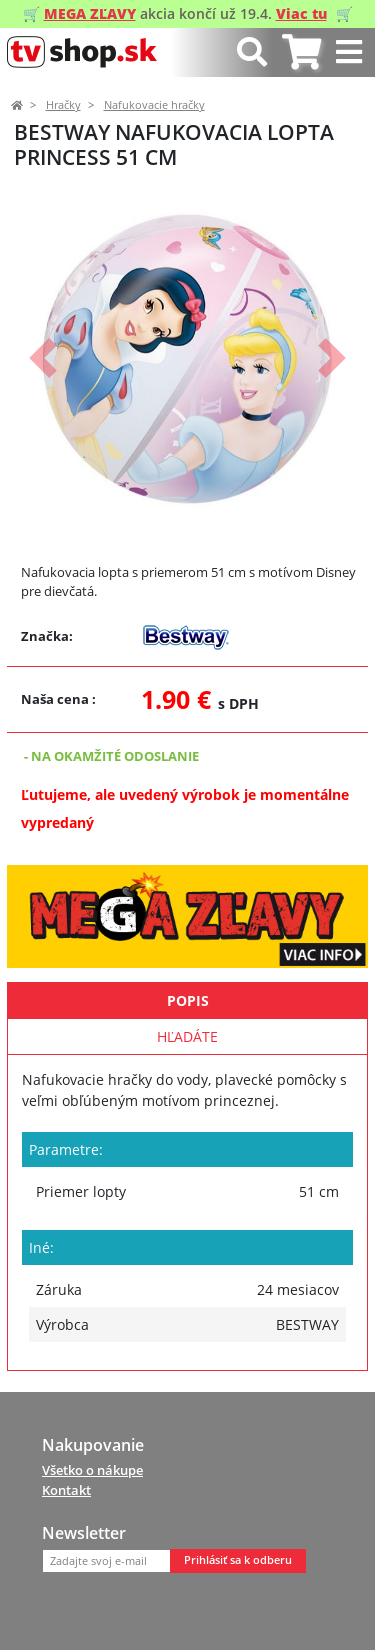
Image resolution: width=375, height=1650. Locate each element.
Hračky (63, 105)
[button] (43, 358)
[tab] (301, 52)
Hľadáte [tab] (187, 1036)
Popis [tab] (188, 1000)
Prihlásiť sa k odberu (238, 1560)
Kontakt (66, 1490)
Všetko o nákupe (92, 1470)
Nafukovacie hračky (154, 105)
